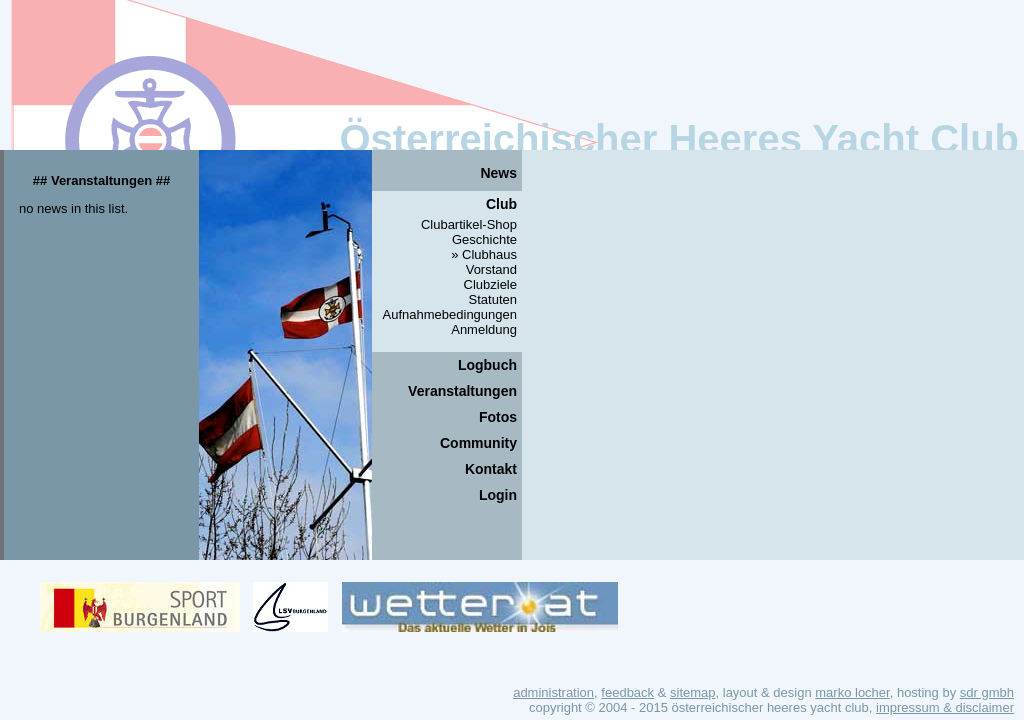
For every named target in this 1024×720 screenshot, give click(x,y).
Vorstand (491, 269)
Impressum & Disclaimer (945, 707)
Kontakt (491, 469)
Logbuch (487, 365)
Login (498, 495)
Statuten (493, 299)
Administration (553, 692)
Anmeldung (484, 329)
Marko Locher (852, 692)
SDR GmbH (987, 692)
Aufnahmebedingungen (450, 314)
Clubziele (490, 284)
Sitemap (693, 692)
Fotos (498, 417)
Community (478, 443)
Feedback (627, 692)
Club (501, 204)
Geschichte (484, 239)
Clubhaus (489, 254)
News (498, 173)
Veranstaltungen (462, 391)
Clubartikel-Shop (469, 224)
